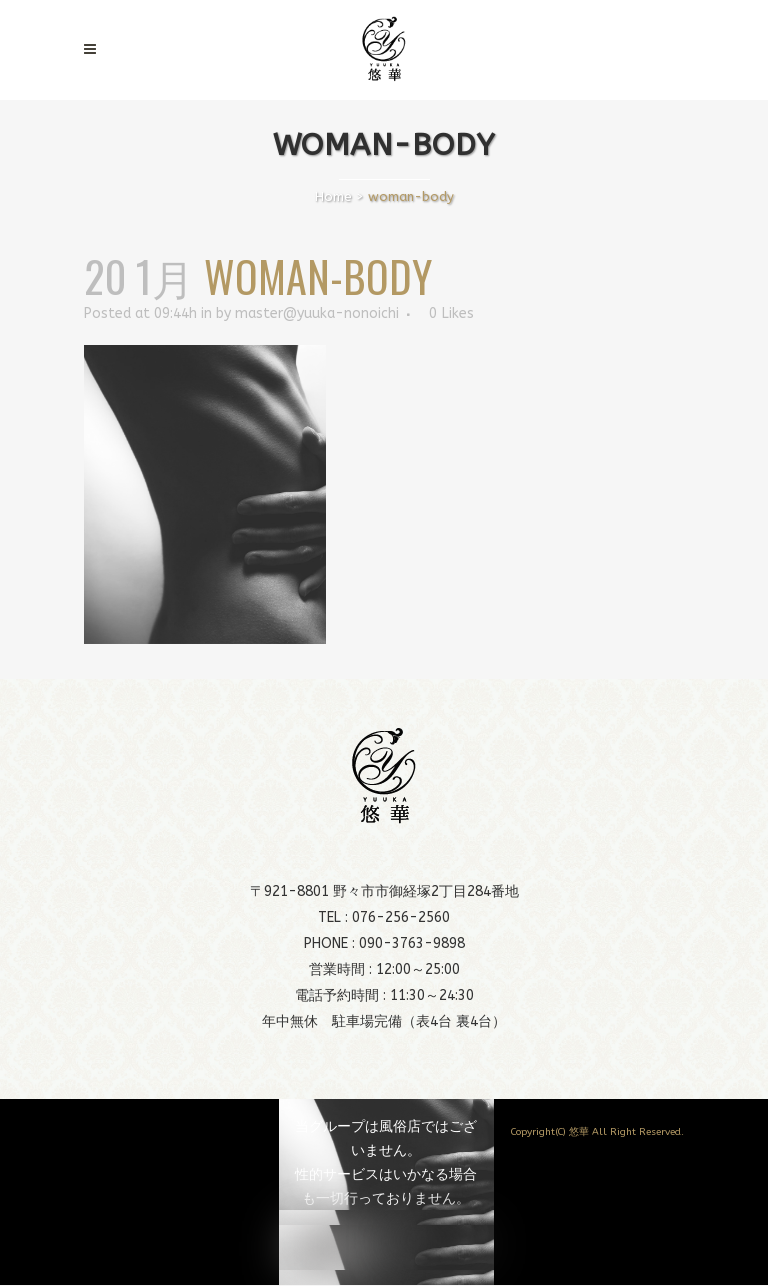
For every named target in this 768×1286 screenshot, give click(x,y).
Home (333, 196)
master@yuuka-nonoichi (317, 313)
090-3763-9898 (412, 943)
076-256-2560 (401, 917)
